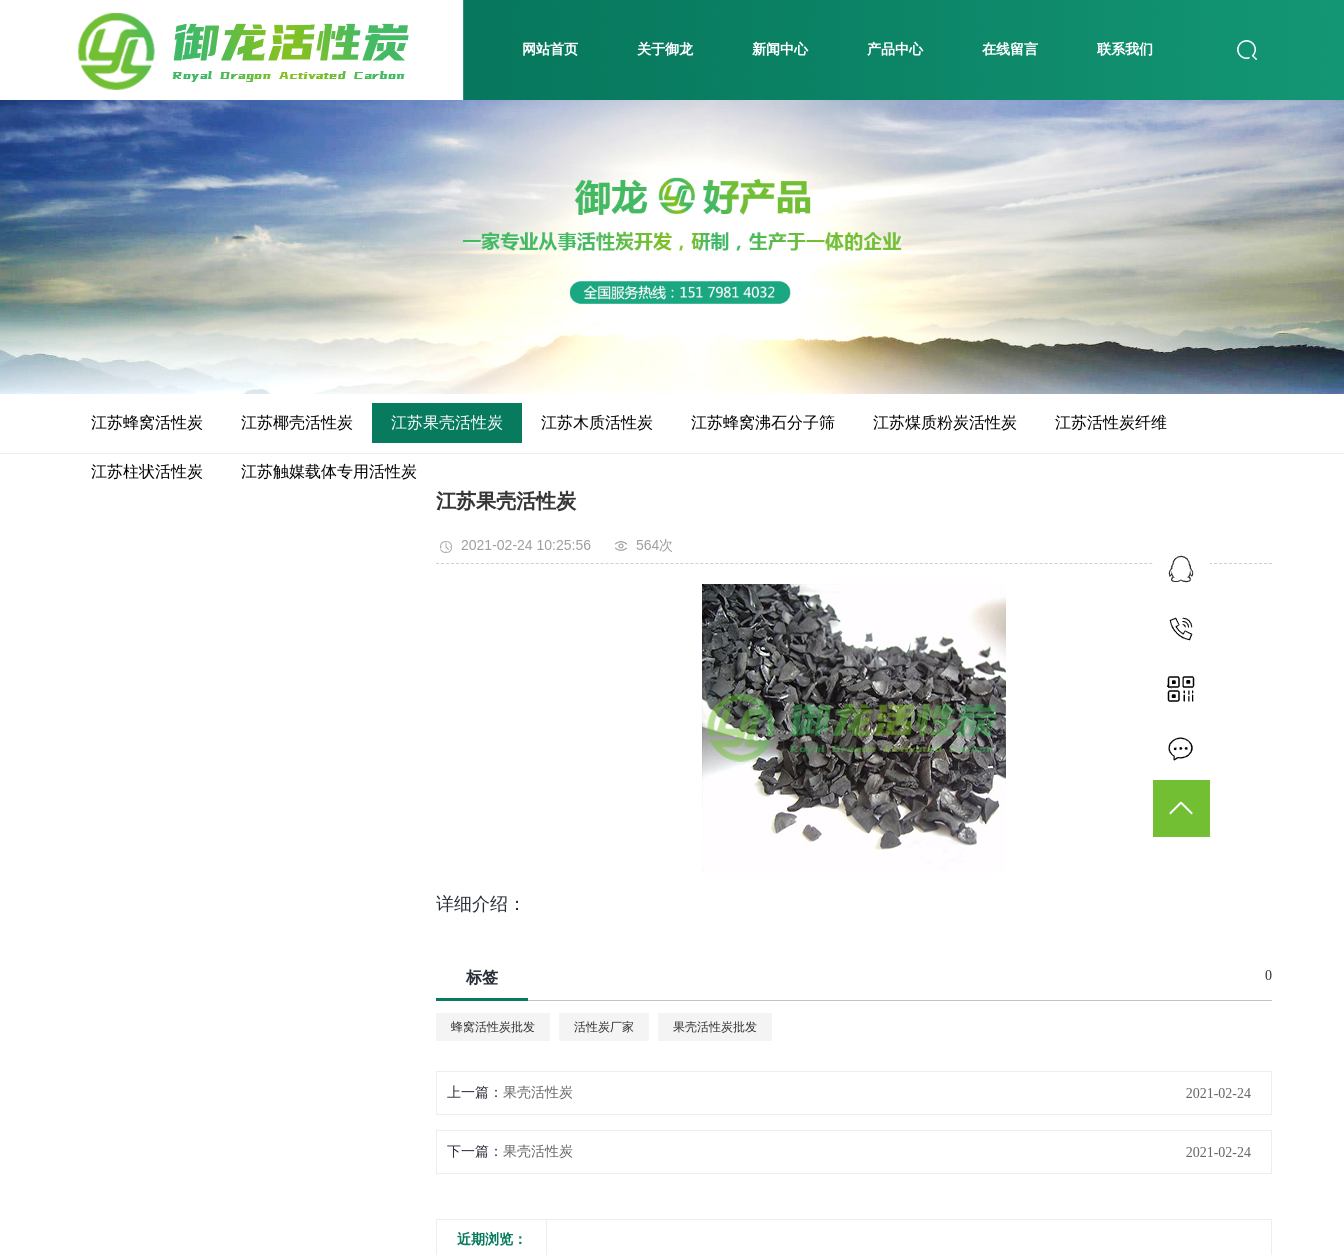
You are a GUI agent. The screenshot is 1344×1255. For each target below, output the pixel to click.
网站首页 (550, 49)
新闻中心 (780, 49)
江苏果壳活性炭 (447, 422)
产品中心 (895, 49)
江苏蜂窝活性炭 (147, 422)
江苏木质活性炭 (597, 422)
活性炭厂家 (604, 1027)
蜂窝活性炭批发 (493, 1027)
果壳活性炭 (538, 1092)
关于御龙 (665, 49)
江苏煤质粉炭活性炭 (945, 422)
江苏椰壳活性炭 (297, 422)
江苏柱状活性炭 (147, 471)
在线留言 (1010, 49)
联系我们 (1125, 49)
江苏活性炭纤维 (1111, 422)
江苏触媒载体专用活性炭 (329, 471)
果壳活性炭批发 (715, 1027)
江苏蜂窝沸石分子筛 (763, 422)
